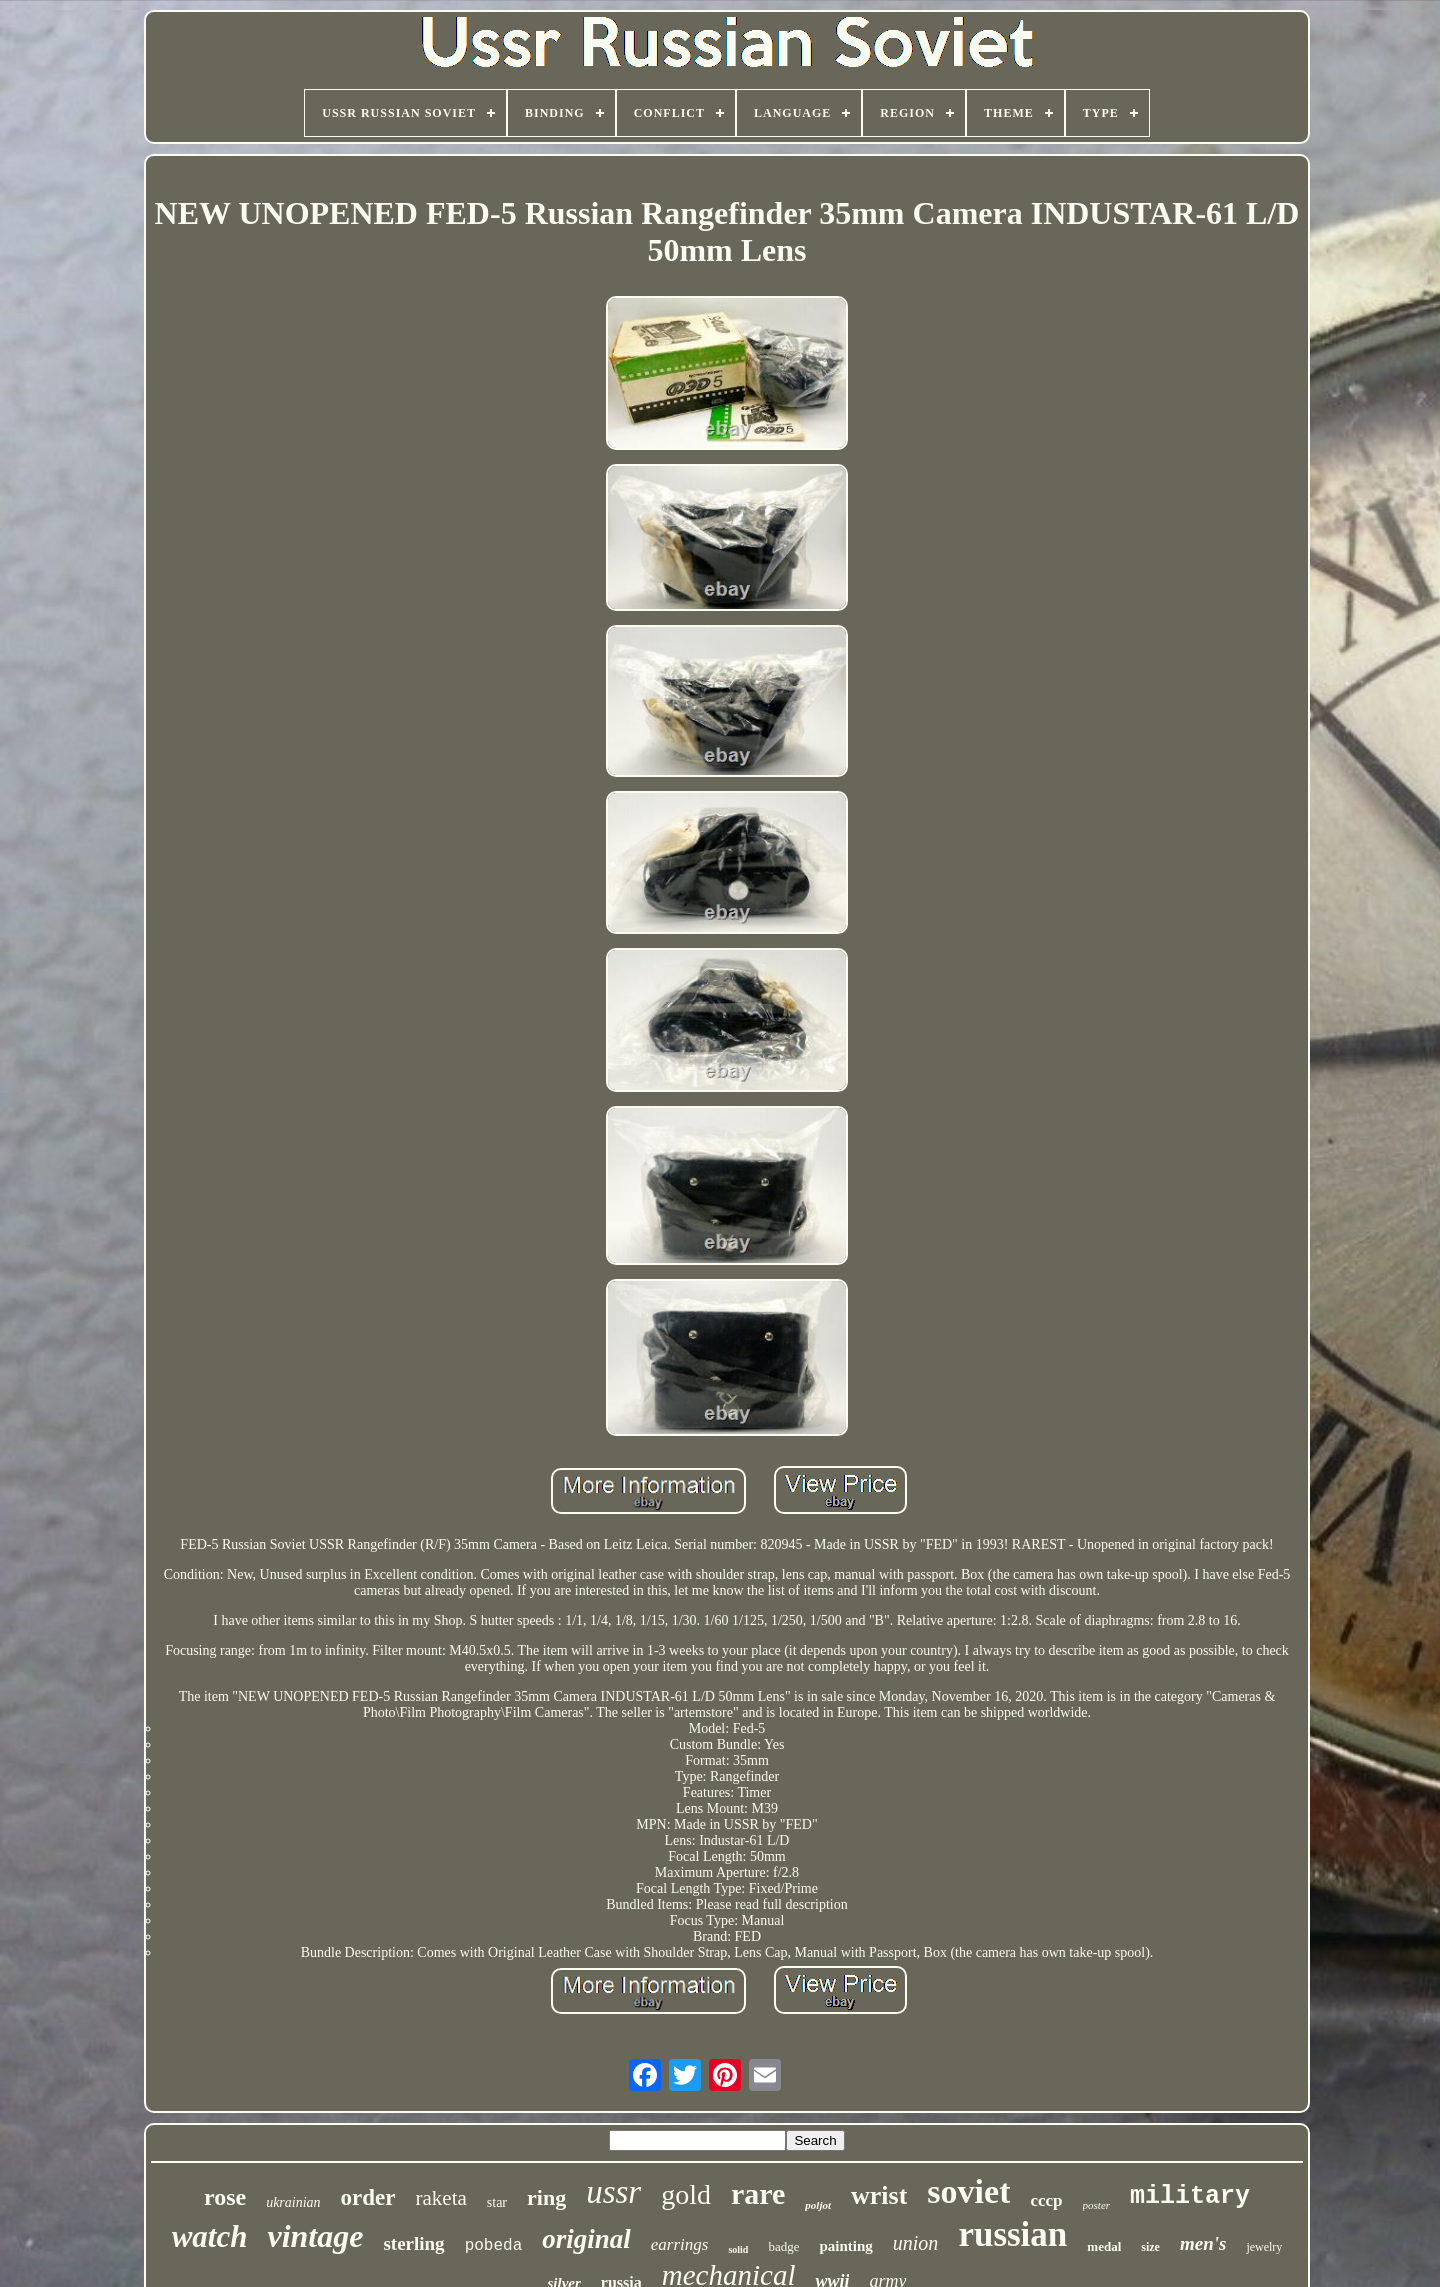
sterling (413, 2243)
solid (738, 2249)
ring (546, 2197)
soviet (968, 2191)
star (497, 2202)
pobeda (494, 2246)
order (368, 2197)
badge (783, 2246)
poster (1097, 2205)
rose (225, 2197)
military (1190, 2196)
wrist (879, 2195)
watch (210, 2236)
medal (1104, 2246)
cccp (1046, 2200)
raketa (441, 2198)
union (916, 2243)
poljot (818, 2205)
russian (1012, 2234)
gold (686, 2194)
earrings (680, 2244)
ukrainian (293, 2202)
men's (1203, 2243)
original (586, 2239)
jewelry (1264, 2247)
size (1150, 2247)
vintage (315, 2236)
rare (758, 2193)
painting (845, 2246)
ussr (613, 2192)
